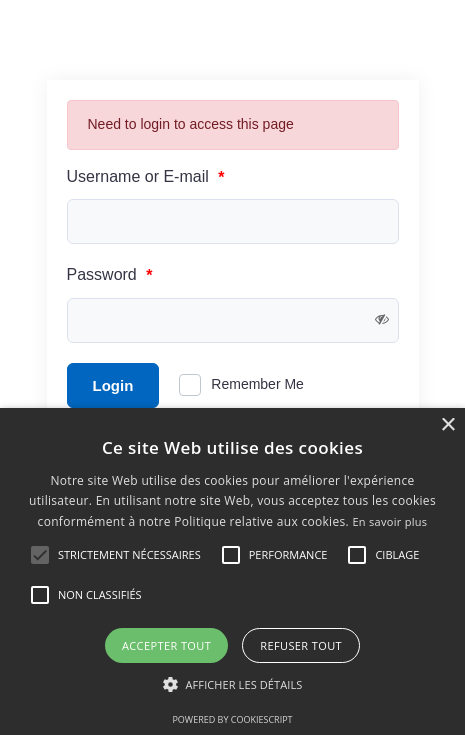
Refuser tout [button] (301, 645)
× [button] (447, 425)
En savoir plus (389, 521)
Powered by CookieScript (232, 719)
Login (113, 385)
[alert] (232, 571)
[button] (233, 685)
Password (110, 275)
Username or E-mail (146, 177)
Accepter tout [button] (166, 645)
